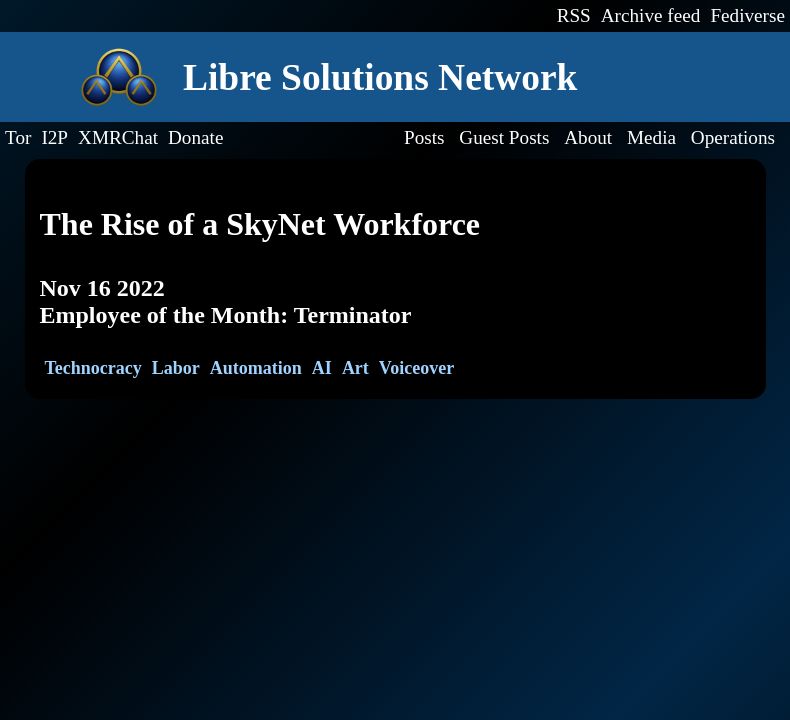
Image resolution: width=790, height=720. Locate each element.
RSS (574, 15)
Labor (176, 368)
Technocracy (93, 368)
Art (355, 368)
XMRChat (118, 137)
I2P (54, 137)
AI (322, 368)
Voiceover (416, 368)
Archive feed (651, 15)
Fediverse (747, 15)
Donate (195, 137)
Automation (256, 368)
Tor (18, 137)
